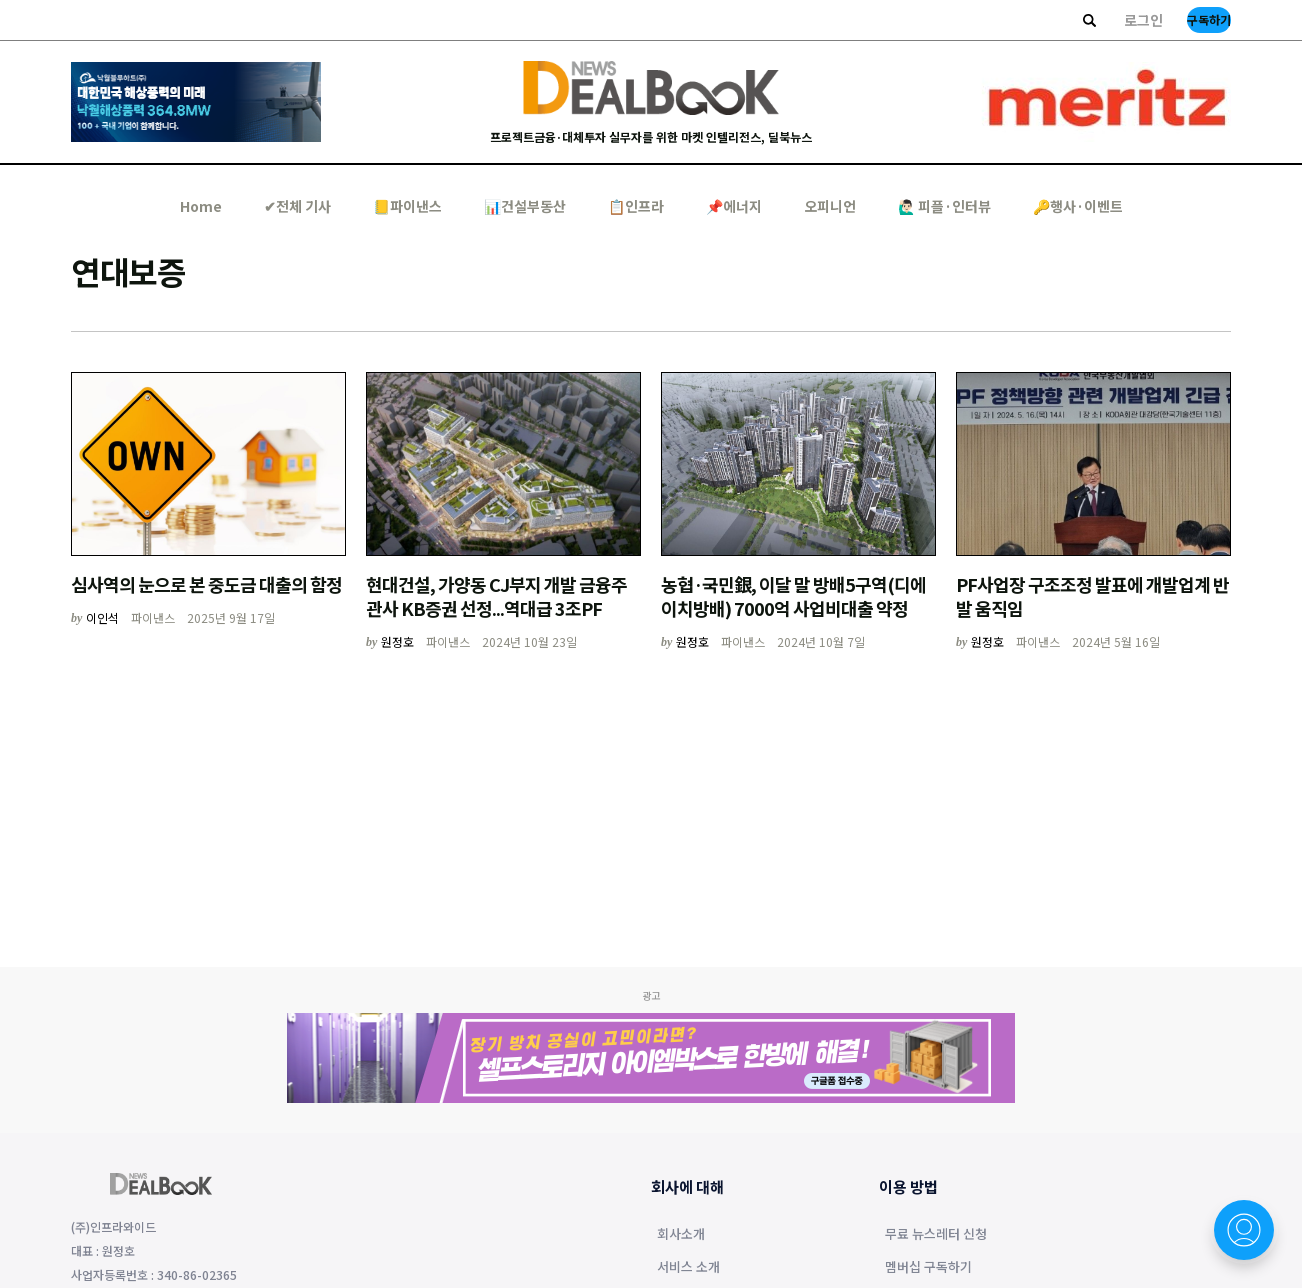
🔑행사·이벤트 (1078, 206)
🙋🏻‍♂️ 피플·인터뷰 (944, 206)
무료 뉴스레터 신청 (936, 1235)
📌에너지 (734, 206)
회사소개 (681, 1235)
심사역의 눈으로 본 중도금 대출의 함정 (206, 584)
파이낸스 (153, 617)
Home (201, 206)
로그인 (1143, 20)
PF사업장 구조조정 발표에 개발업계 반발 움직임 (1092, 596)
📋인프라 (636, 206)
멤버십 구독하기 (928, 1268)
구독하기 (1209, 19)
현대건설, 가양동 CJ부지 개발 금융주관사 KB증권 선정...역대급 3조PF (496, 596)
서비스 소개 (688, 1268)
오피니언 (830, 206)
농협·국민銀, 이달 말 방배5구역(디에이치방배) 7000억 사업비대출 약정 (793, 596)
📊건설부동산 (525, 206)
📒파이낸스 (407, 206)
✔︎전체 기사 (297, 206)
